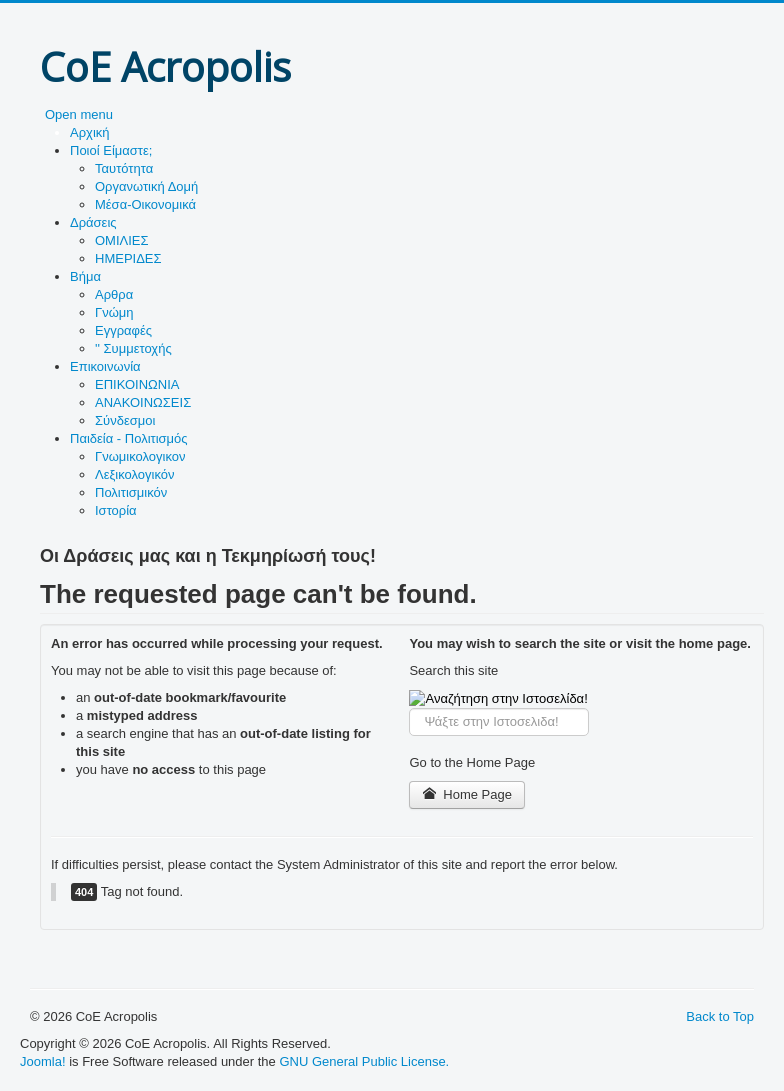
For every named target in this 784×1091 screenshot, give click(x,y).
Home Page (467, 794)
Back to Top (720, 1016)
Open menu (79, 114)
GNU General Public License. (364, 1061)
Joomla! (43, 1061)
